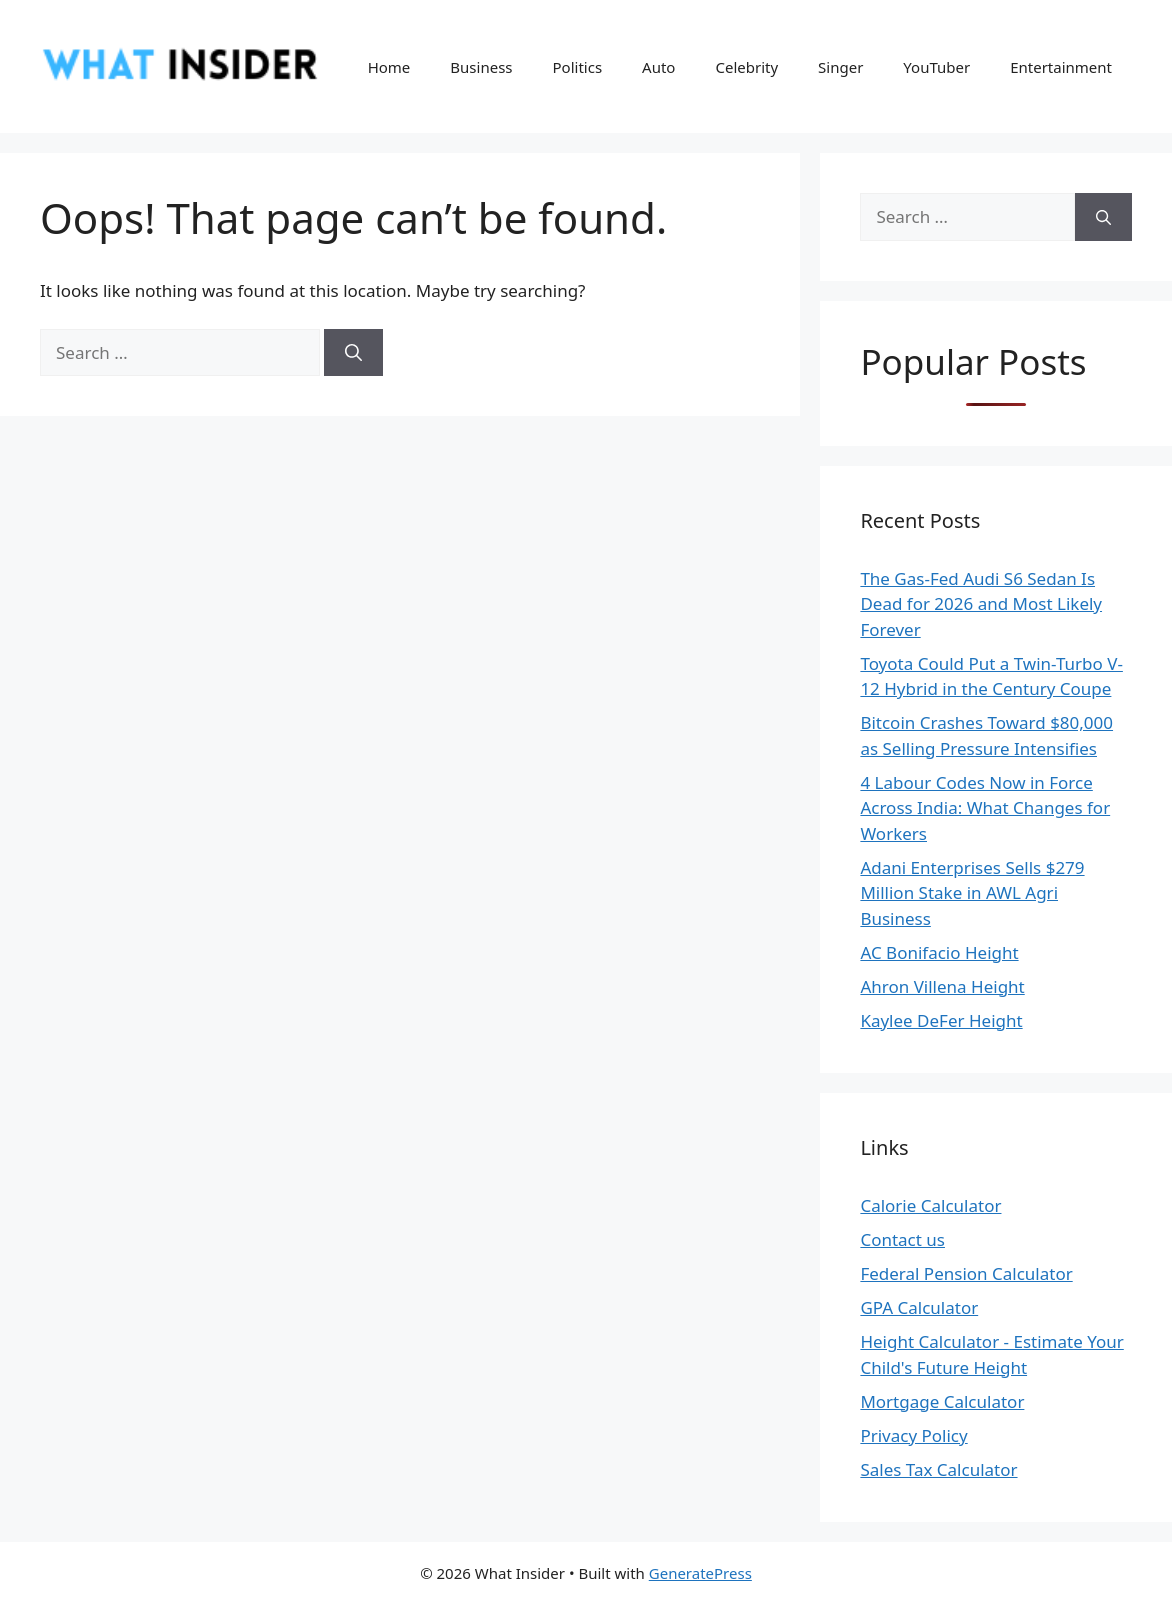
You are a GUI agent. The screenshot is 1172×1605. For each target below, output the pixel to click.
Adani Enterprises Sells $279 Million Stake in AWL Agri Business (972, 893)
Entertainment (1061, 67)
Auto (658, 67)
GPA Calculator (919, 1307)
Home (389, 67)
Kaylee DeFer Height (941, 1020)
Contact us (902, 1239)
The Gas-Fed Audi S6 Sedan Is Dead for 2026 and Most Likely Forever (981, 604)
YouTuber (936, 67)
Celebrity (746, 67)
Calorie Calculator (930, 1205)
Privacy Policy (913, 1435)
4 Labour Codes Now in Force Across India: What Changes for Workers (985, 808)
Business (481, 67)
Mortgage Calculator (942, 1401)
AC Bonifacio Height (939, 952)
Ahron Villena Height (942, 986)
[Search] (353, 353)
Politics (578, 67)
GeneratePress (700, 1573)
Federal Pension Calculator (966, 1273)
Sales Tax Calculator (938, 1469)
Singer (840, 67)
